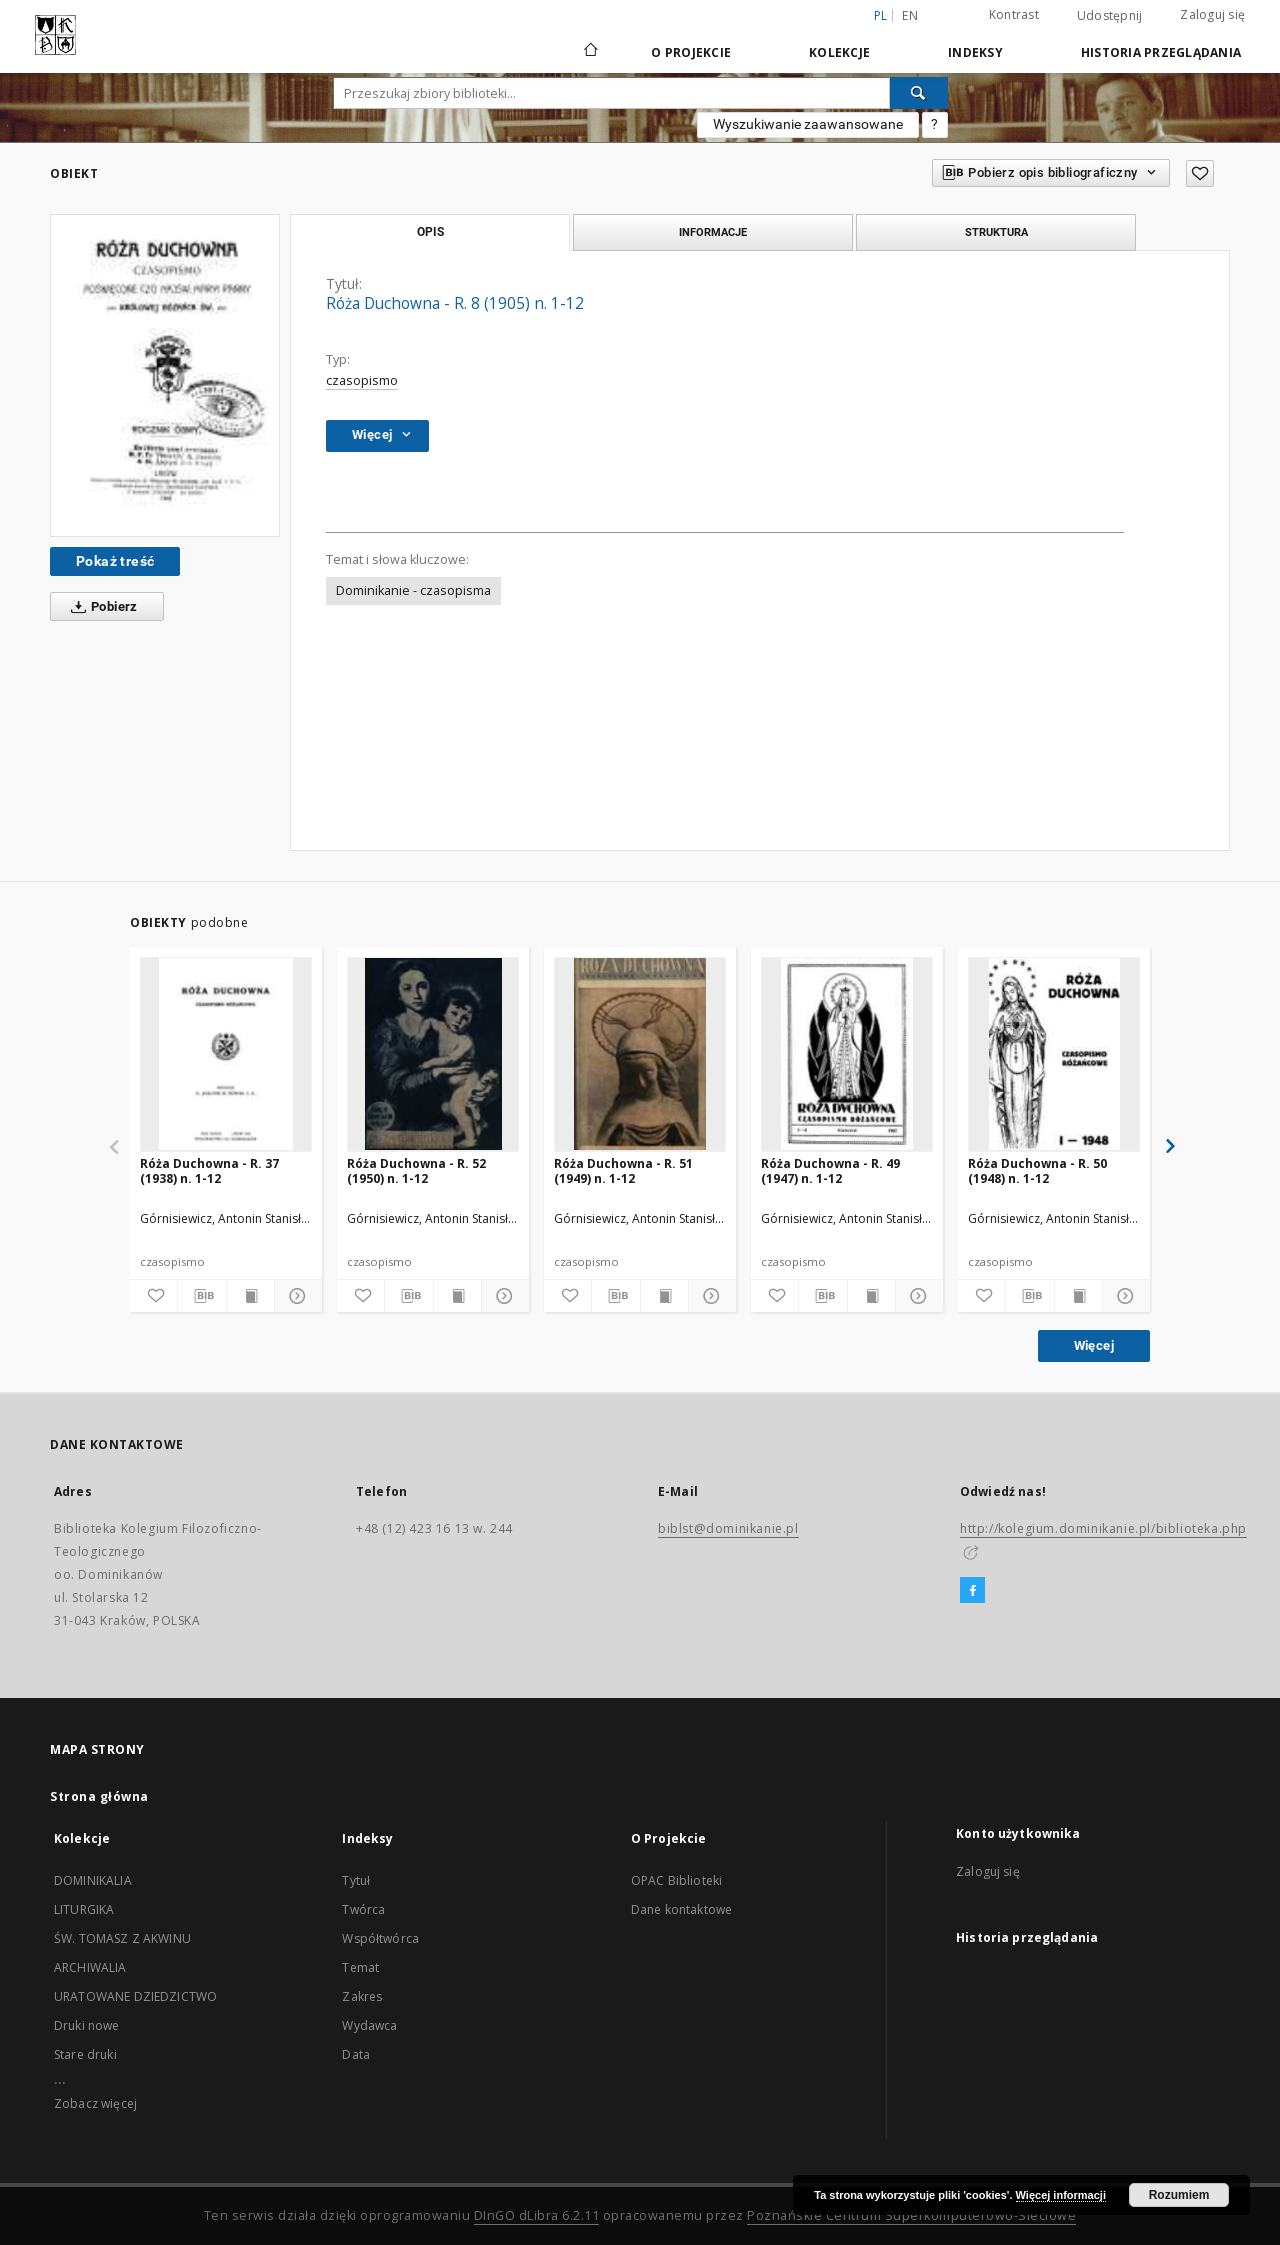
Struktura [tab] (996, 232)
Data (356, 2054)
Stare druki (85, 2054)
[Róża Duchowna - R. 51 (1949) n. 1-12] (640, 1054)
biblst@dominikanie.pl (728, 1528)
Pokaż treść (115, 561)
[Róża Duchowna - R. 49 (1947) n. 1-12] (847, 1054)
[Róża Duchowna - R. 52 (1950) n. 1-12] (433, 1054)
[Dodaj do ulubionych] (1200, 173)
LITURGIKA (84, 1909)
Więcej (1094, 1345)
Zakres (362, 1996)
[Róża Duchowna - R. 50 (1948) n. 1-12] (1054, 1054)
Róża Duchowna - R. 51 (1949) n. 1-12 (623, 1170)
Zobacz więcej (95, 2103)
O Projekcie (691, 52)
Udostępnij (1110, 16)
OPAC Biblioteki (676, 1880)
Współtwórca (380, 1938)
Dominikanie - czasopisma (413, 590)
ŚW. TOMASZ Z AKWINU (122, 1938)
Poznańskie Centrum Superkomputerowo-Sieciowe (911, 2215)
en (910, 15)
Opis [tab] (430, 232)
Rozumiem (1179, 2195)
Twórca (363, 1909)
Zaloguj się (1212, 14)
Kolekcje (839, 52)
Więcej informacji (1061, 2195)
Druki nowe (87, 2025)
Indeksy (975, 52)
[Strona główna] (589, 52)
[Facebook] (972, 1591)
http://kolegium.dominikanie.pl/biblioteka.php (1103, 1528)
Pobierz (100, 607)
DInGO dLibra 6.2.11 (537, 2215)
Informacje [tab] (713, 232)
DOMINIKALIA (93, 1880)
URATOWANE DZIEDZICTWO (135, 1996)
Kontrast (1014, 14)
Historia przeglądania (1161, 52)
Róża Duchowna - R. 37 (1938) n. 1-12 (209, 1170)
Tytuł (356, 1880)
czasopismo (362, 380)
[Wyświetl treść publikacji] (250, 1296)
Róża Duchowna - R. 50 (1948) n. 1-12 (1037, 1170)
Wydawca (369, 2025)
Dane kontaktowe (681, 1909)
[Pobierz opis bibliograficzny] (201, 1296)
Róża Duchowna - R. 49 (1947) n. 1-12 (830, 1170)
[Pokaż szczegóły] (295, 1296)
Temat (360, 1967)
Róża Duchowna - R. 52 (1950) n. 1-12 (416, 1170)
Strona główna (99, 1796)
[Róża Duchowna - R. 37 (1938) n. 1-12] (226, 1054)
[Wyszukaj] (919, 93)
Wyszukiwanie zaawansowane (808, 124)
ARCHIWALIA (90, 1967)
